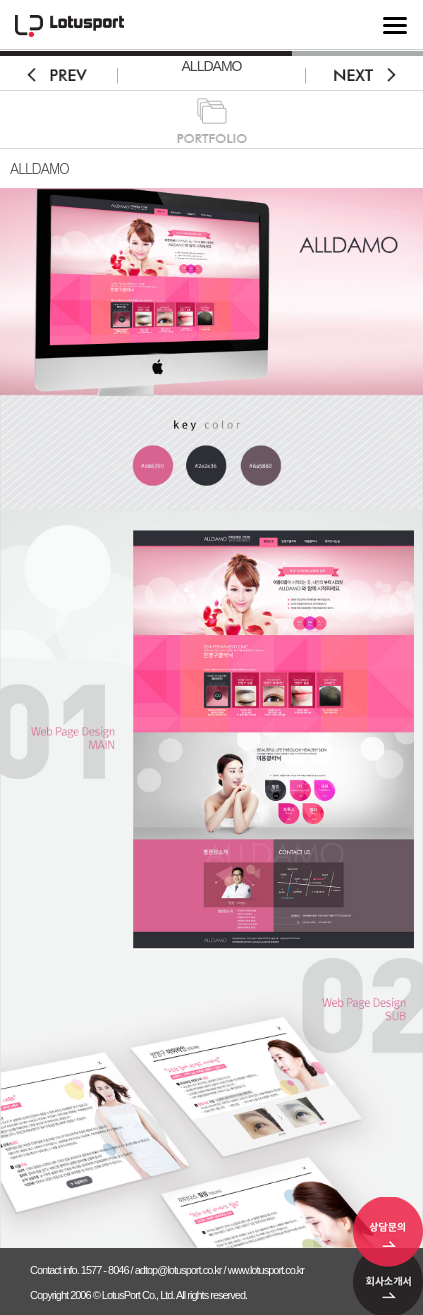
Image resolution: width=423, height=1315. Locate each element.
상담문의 (388, 1232)
